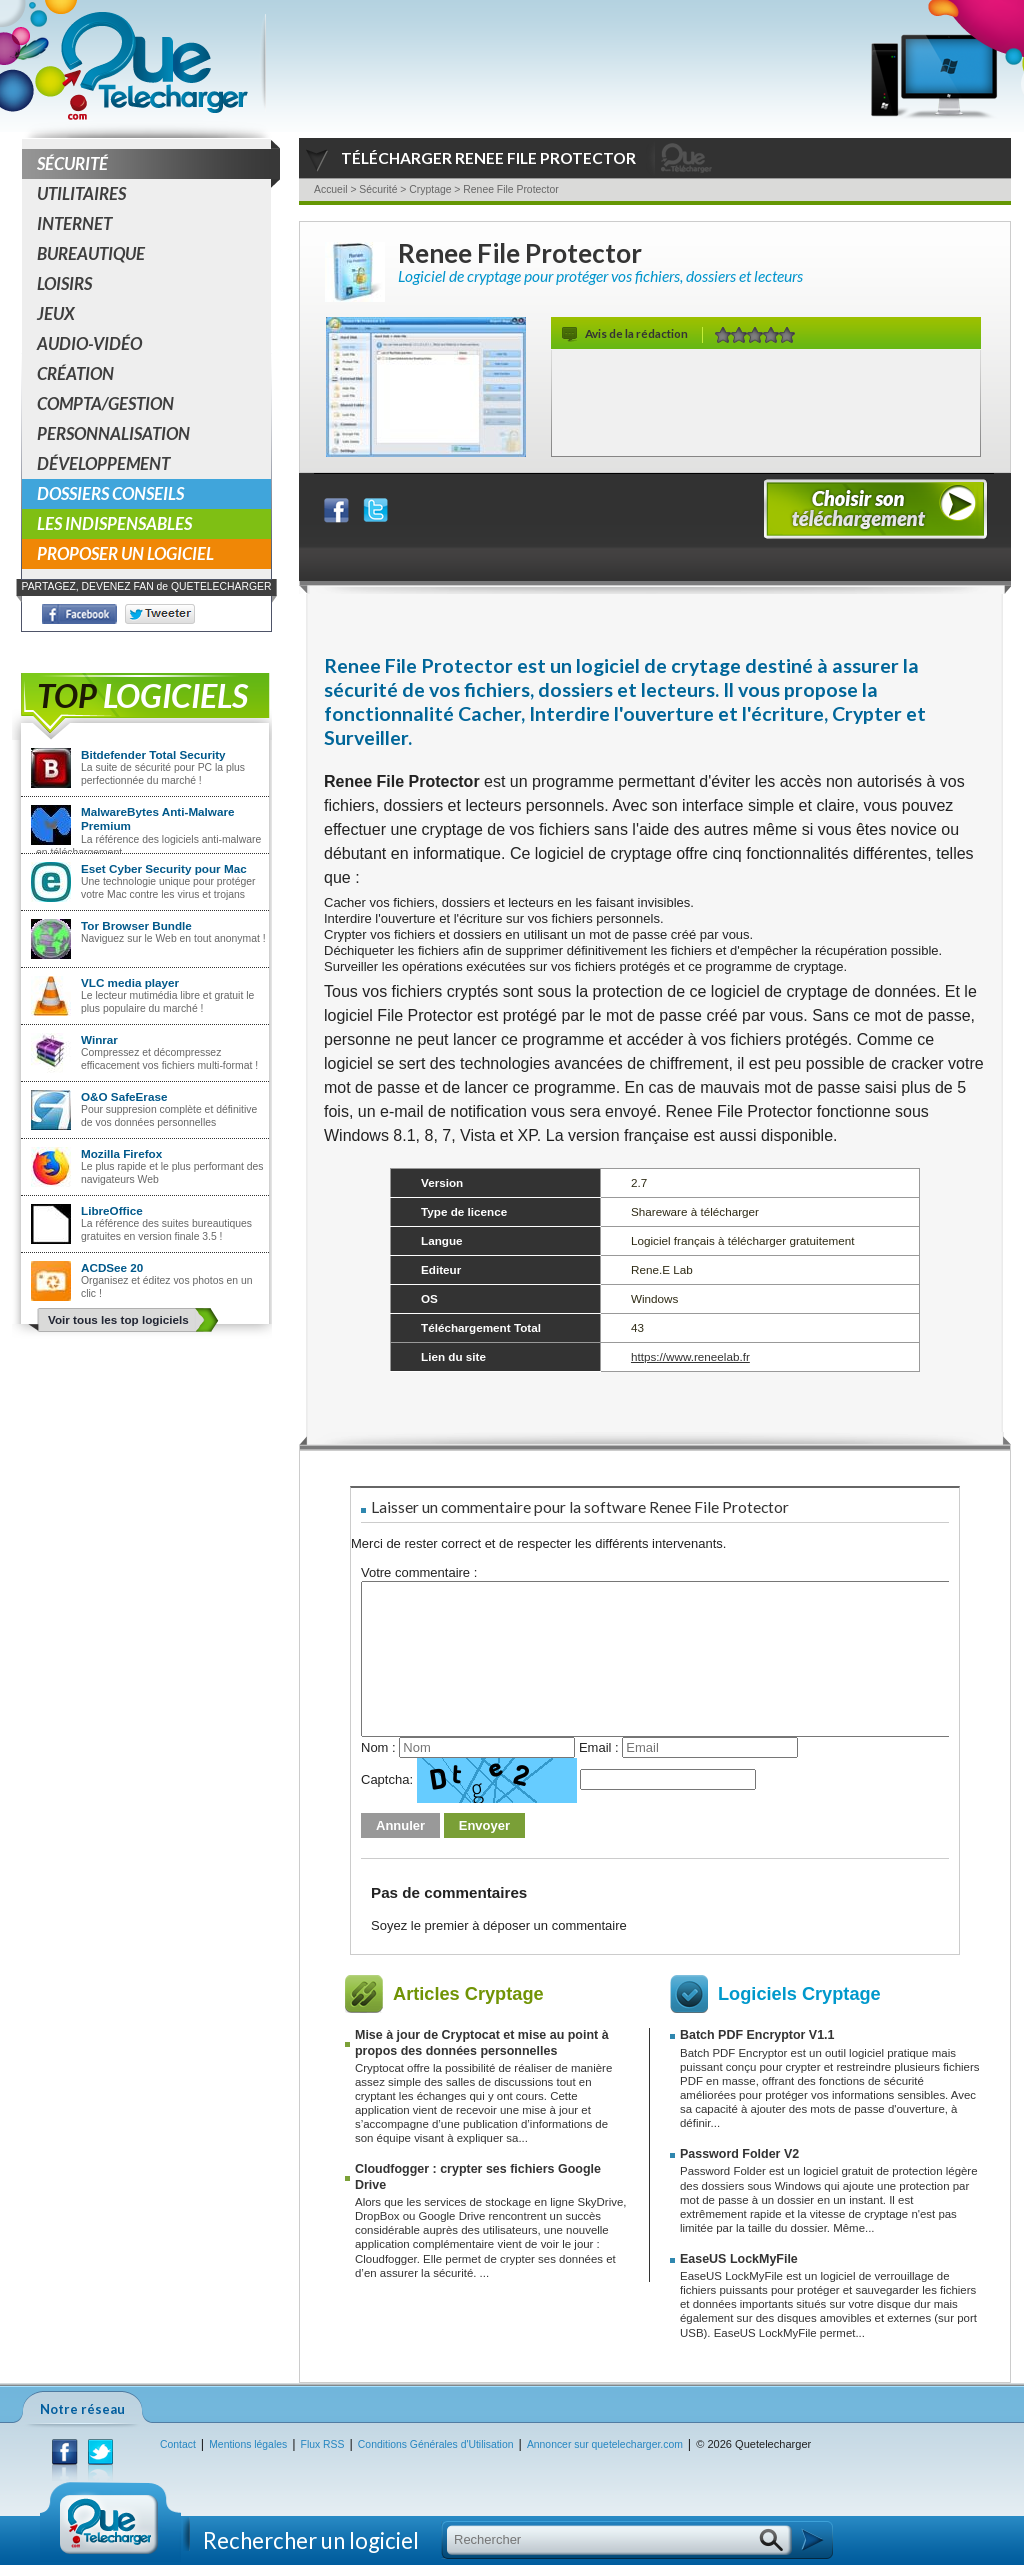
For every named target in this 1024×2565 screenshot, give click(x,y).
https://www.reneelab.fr (690, 1356)
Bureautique (91, 253)
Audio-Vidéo (89, 343)
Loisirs (64, 283)
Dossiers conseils (110, 493)
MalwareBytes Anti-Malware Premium (158, 818)
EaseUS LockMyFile (739, 2259)
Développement (103, 463)
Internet (74, 223)
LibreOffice (112, 1210)
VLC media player (130, 982)
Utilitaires (81, 193)
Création (75, 373)
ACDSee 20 (112, 1267)
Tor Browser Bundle (136, 925)
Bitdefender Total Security (153, 754)
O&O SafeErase (124, 1096)
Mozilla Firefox (121, 1153)
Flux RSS (323, 2444)
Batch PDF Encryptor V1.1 (757, 2035)
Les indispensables (114, 523)
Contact (178, 2444)
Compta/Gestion (105, 403)
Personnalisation (113, 433)
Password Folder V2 (739, 2154)
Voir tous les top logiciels (118, 1319)
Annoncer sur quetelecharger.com (605, 2444)
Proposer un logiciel (125, 553)
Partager (349, 505)
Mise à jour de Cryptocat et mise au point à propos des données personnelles (482, 2042)
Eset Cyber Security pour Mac (164, 868)
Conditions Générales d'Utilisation (436, 2444)
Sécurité (154, 164)
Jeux (56, 313)
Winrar (99, 1039)
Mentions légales (248, 2444)
